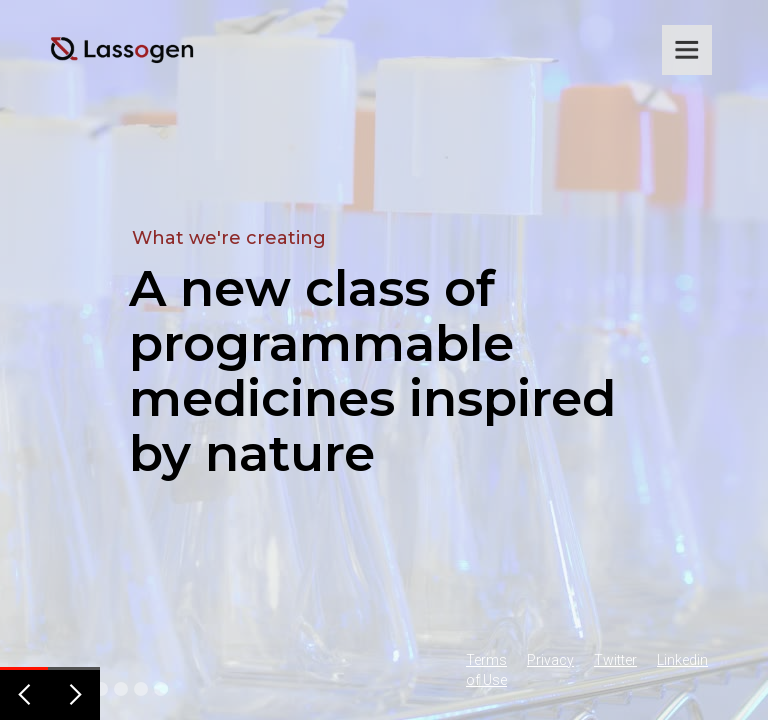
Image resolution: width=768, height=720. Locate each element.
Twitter (615, 660)
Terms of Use (486, 670)
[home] (122, 50)
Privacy (550, 660)
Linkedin (682, 660)
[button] (687, 49)
